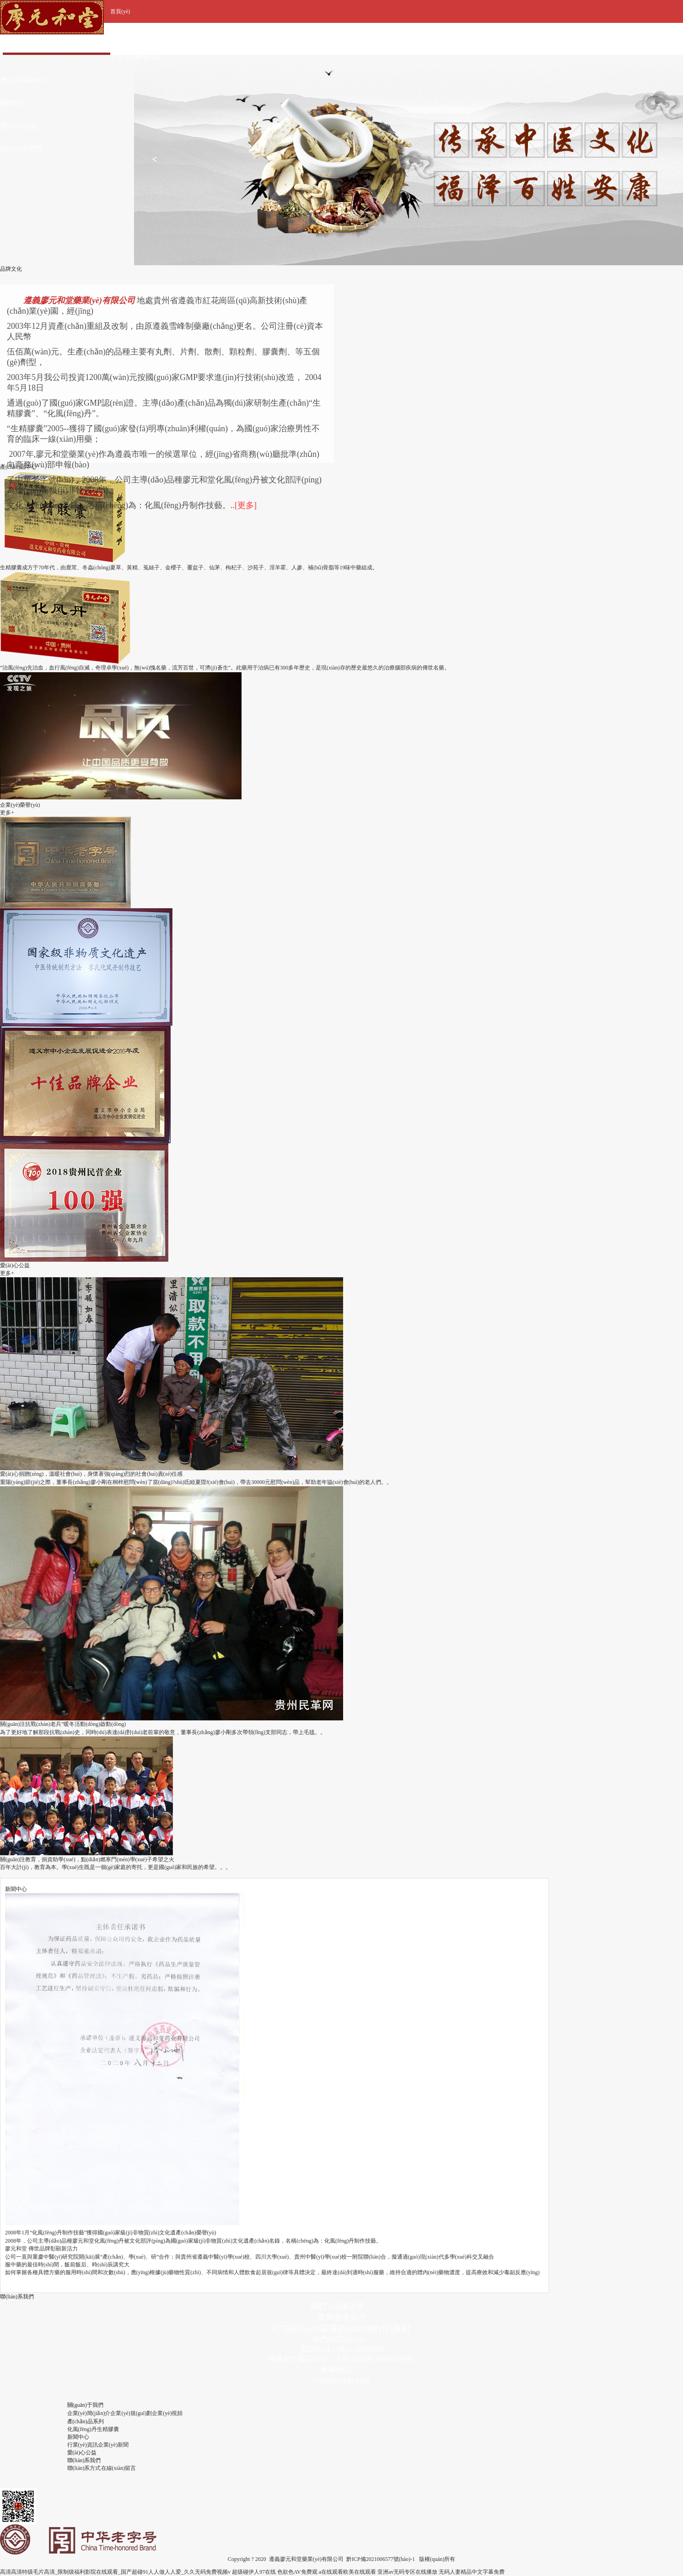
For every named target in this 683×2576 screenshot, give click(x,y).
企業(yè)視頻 (167, 2413)
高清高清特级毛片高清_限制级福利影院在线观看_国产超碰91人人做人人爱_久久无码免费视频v (115, 2572)
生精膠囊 (108, 2429)
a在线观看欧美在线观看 (347, 2572)
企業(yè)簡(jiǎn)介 (89, 2413)
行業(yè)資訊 (82, 2445)
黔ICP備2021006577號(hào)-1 (380, 2559)
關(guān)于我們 (133, 34)
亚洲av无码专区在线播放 (407, 2572)
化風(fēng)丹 (82, 2429)
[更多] (246, 505)
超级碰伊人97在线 (254, 2572)
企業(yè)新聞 (113, 2445)
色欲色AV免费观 (297, 2572)
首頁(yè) (120, 11)
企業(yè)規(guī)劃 (131, 2413)
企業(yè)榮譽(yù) (135, 57)
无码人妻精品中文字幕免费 (472, 2572)
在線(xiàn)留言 (118, 2468)
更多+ (7, 812)
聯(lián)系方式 (84, 2468)
